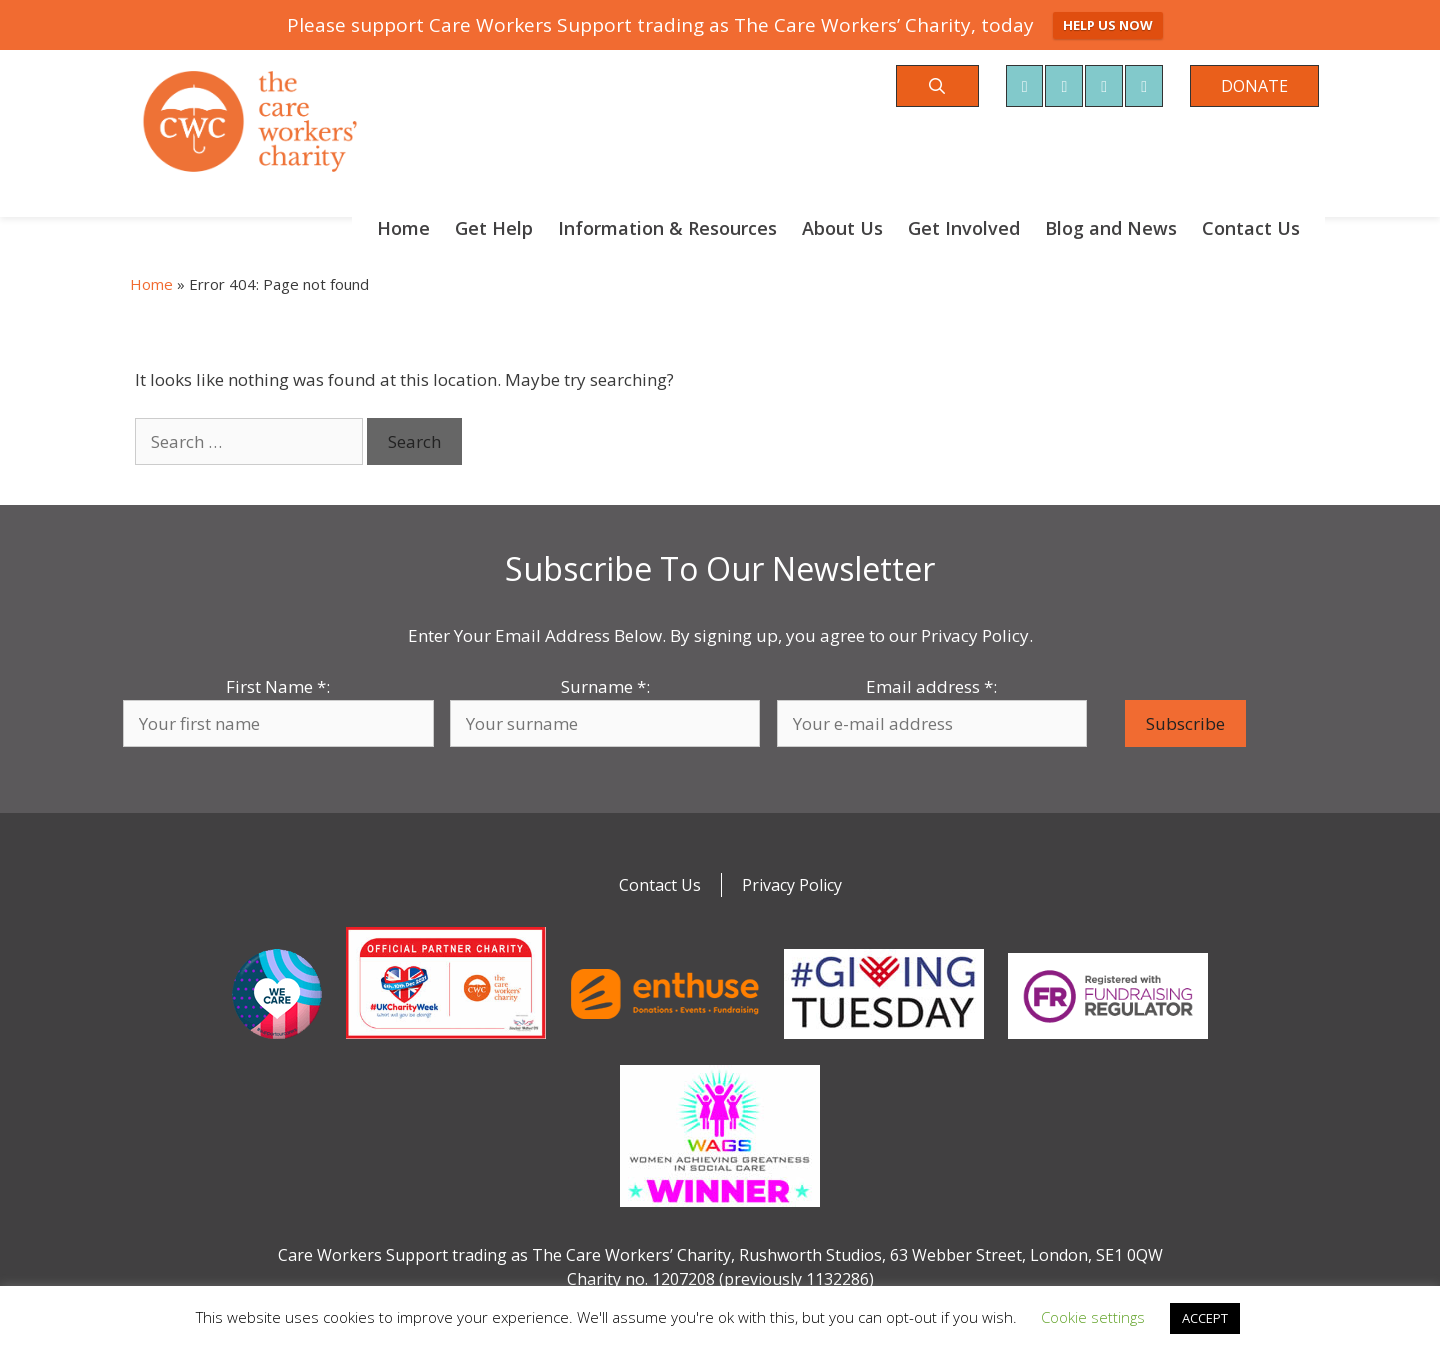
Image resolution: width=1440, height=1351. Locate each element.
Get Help (494, 228)
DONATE (1254, 86)
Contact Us (1251, 228)
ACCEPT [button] (1205, 1318)
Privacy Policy (792, 885)
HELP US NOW (1108, 25)
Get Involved (964, 228)
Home (403, 228)
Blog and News (1111, 228)
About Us (842, 228)
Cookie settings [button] (1093, 1317)
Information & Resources (667, 228)
